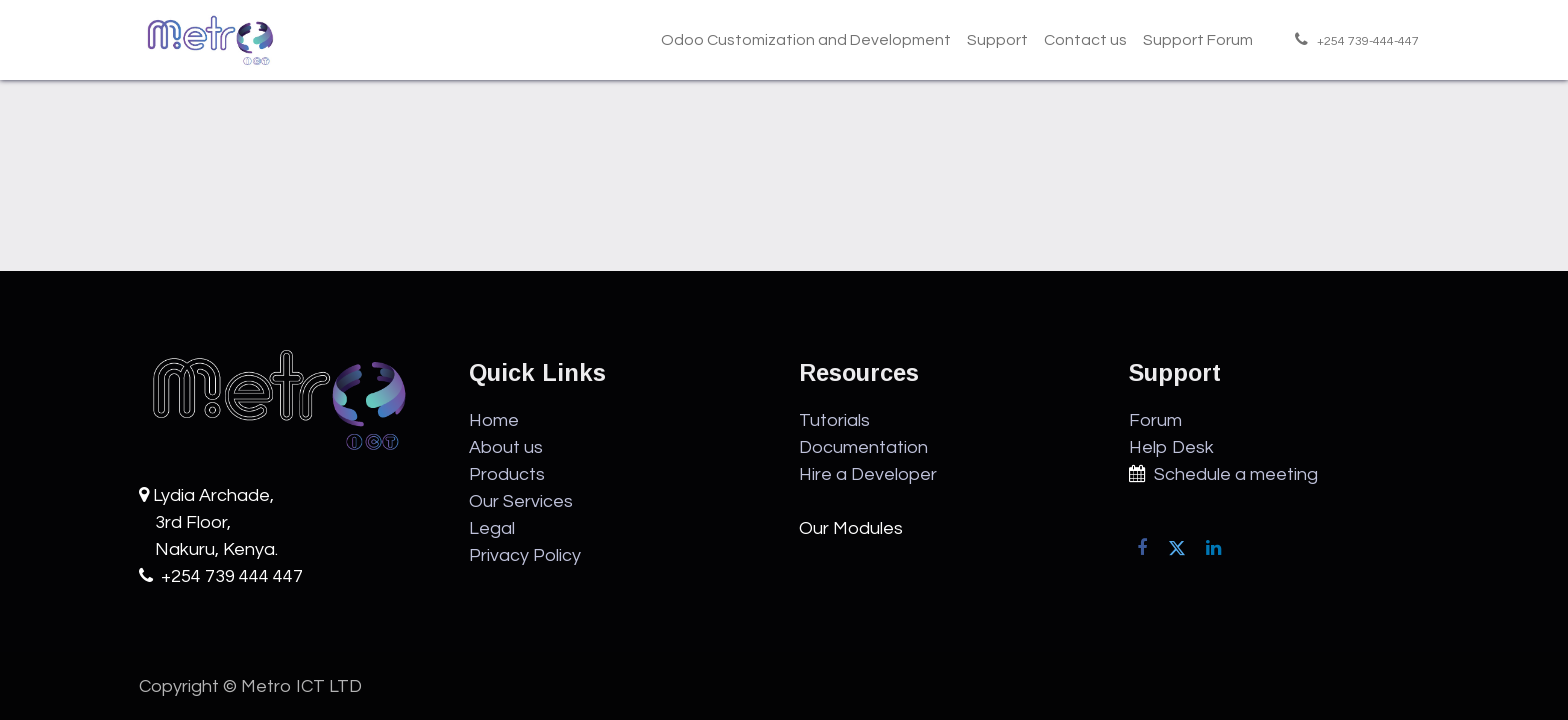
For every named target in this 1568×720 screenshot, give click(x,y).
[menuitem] (806, 40)
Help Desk (1171, 447)
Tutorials (834, 420)
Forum (1155, 420)
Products (507, 474)
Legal (492, 528)
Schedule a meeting (1232, 474)
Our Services (521, 501)
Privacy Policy (525, 555)
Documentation (863, 447)
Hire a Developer (868, 474)
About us (506, 447)
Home (494, 420)
